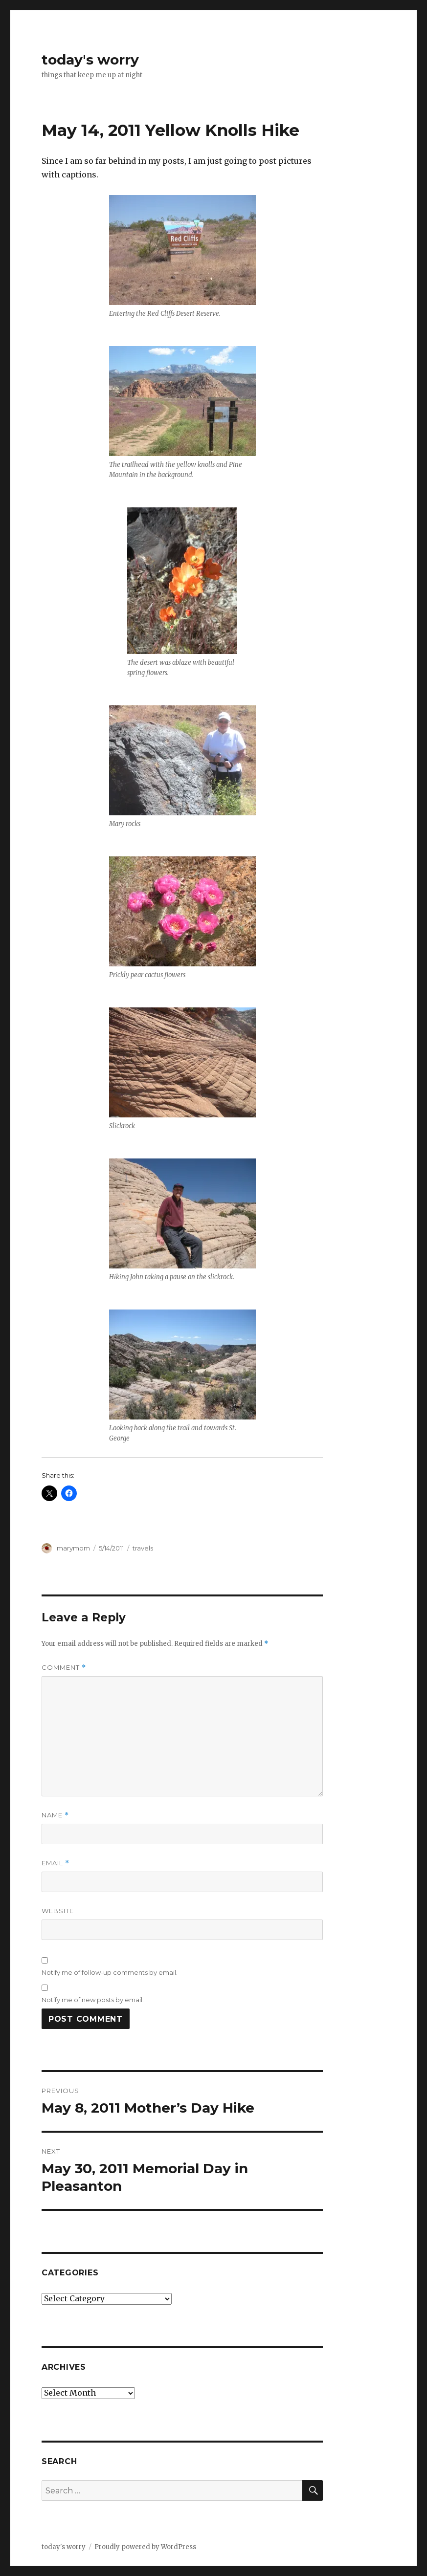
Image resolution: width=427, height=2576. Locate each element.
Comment (64, 1667)
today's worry (90, 59)
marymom (73, 1548)
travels (143, 1548)
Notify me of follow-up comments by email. (110, 1972)
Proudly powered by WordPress (145, 2547)
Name (55, 1815)
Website (58, 1911)
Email (55, 1863)
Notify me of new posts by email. (93, 2000)
